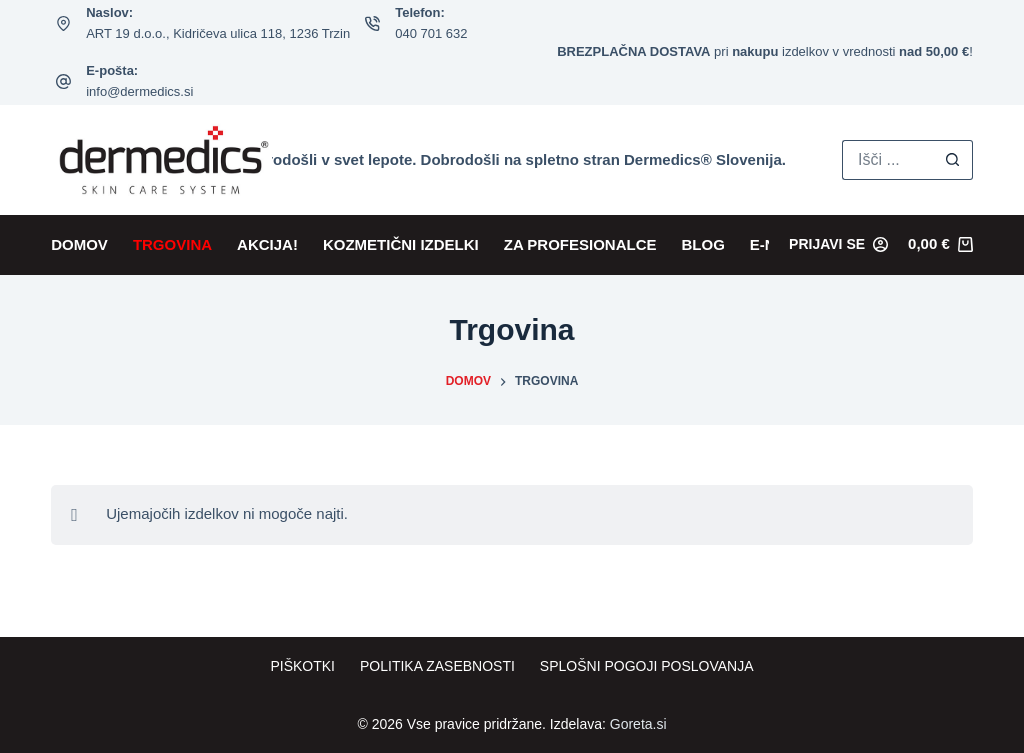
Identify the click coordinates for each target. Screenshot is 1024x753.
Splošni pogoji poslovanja (647, 666)
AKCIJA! (267, 244)
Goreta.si (638, 724)
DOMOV (79, 244)
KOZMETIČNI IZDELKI (401, 244)
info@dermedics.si (139, 91)
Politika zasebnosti (437, 666)
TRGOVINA (172, 244)
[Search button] (953, 160)
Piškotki (302, 666)
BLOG (703, 244)
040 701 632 (431, 33)
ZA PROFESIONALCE (580, 244)
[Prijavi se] (838, 244)
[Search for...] (887, 160)
